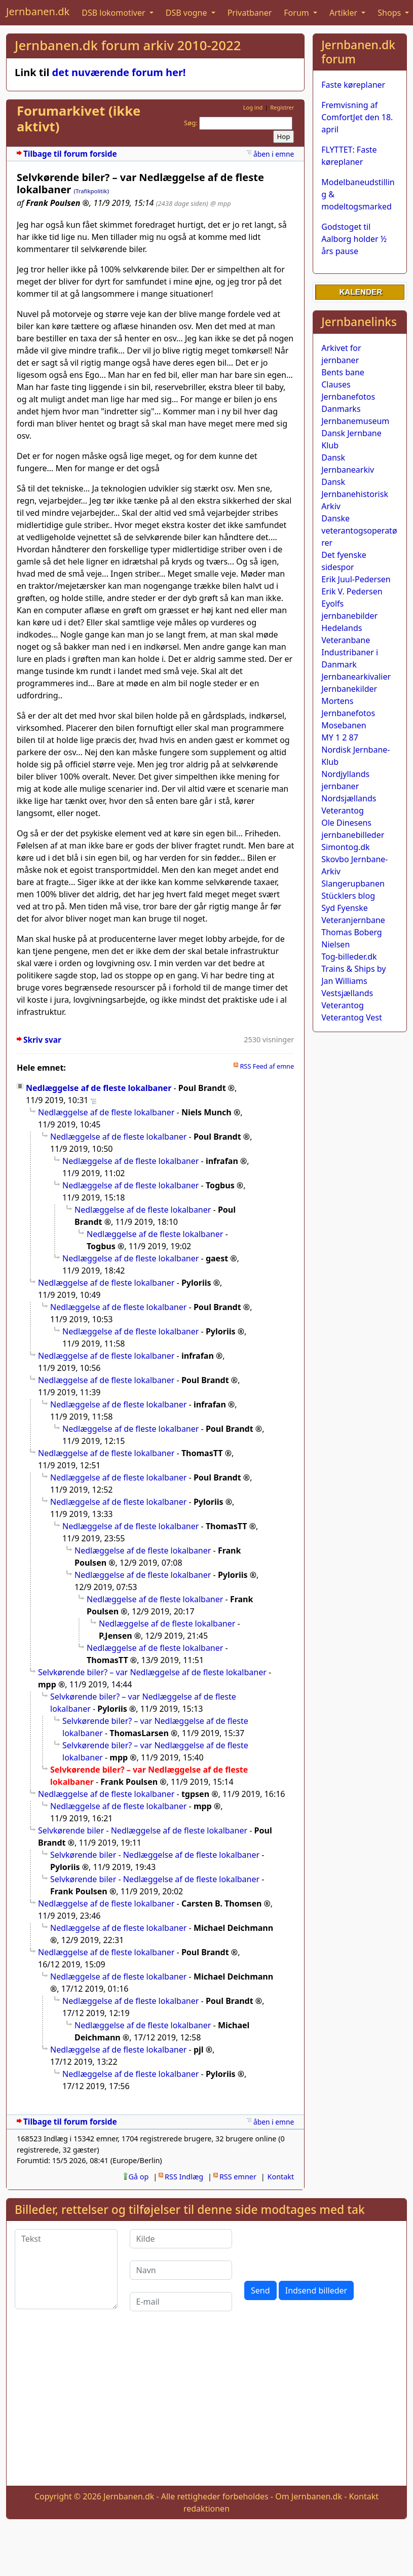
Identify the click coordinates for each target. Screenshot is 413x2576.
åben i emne (273, 154)
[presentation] (321, 2249)
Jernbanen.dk (37, 11)
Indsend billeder (316, 2290)
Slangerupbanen (353, 883)
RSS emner (237, 2176)
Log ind (253, 107)
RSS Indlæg (184, 2176)
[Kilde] (181, 2238)
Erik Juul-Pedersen (356, 579)
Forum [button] (297, 12)
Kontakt (281, 2176)
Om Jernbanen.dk (308, 2496)
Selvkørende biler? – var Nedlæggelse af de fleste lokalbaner (152, 1672)
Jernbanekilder (349, 688)
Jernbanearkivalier (356, 676)
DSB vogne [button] (187, 12)
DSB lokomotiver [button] (114, 12)
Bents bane (342, 372)
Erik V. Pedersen (351, 591)
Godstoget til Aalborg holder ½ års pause (354, 239)
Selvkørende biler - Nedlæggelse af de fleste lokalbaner (142, 1830)
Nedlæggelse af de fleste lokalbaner (98, 1087)
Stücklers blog (348, 895)
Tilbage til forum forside (70, 154)
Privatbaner (250, 12)
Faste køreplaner (353, 84)
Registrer (282, 107)
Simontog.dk (345, 847)
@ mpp (220, 203)
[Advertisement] (207, 2407)
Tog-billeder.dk (349, 956)
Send (260, 2290)
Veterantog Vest (351, 1017)
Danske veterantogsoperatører (359, 530)
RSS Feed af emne (267, 1066)
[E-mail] (181, 2301)
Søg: (191, 122)
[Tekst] (66, 2269)
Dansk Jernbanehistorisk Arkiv (354, 494)
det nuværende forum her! (119, 72)
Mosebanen (343, 725)
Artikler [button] (344, 12)
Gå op (139, 2176)
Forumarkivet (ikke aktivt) (78, 118)
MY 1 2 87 (339, 737)
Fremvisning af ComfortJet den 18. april (357, 117)
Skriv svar (42, 1040)
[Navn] (181, 2270)
